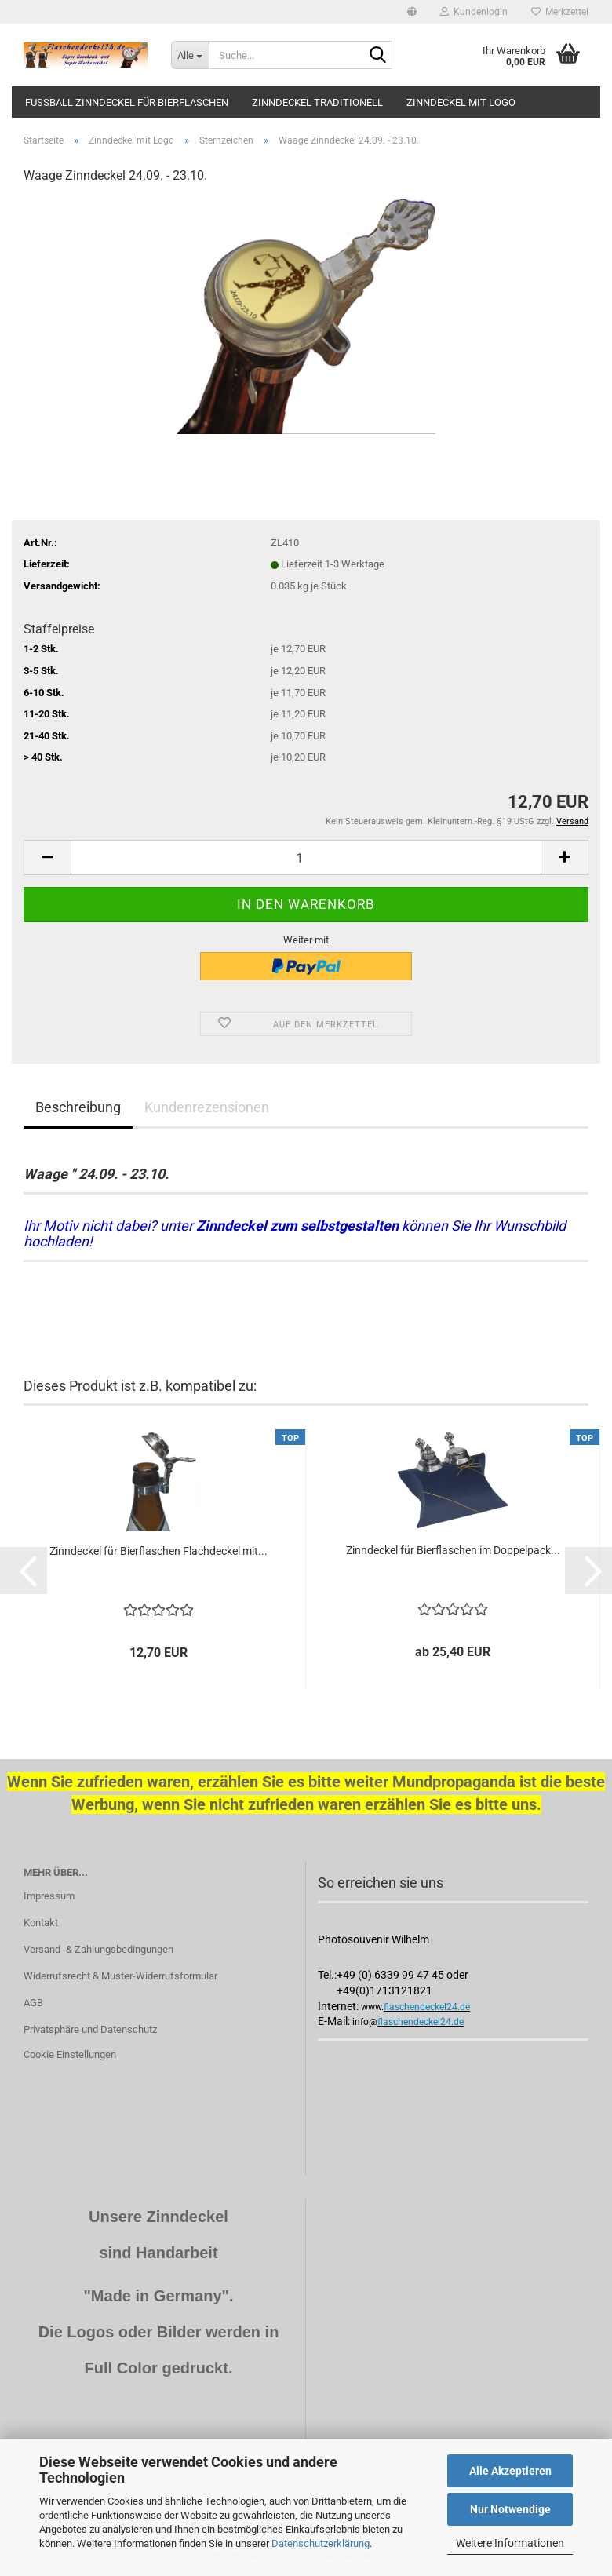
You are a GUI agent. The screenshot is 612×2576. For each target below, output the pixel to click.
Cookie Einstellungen (70, 2054)
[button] (411, 12)
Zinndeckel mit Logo (460, 102)
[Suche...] (190, 55)
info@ (364, 2021)
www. (372, 2006)
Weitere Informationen (510, 2543)
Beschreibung (78, 1107)
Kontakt (41, 1922)
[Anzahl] (306, 857)
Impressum (49, 1896)
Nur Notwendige (510, 2509)
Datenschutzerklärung (320, 2543)
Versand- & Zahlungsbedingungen (98, 1949)
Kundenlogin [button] (474, 11)
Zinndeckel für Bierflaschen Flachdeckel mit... (158, 1551)
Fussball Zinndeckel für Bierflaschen (126, 102)
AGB (33, 2003)
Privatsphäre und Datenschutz (90, 2029)
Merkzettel (559, 11)
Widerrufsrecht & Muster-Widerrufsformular (120, 1976)
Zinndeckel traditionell (317, 102)
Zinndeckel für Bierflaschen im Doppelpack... (453, 1550)
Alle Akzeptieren (510, 2471)
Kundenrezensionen (206, 1107)
